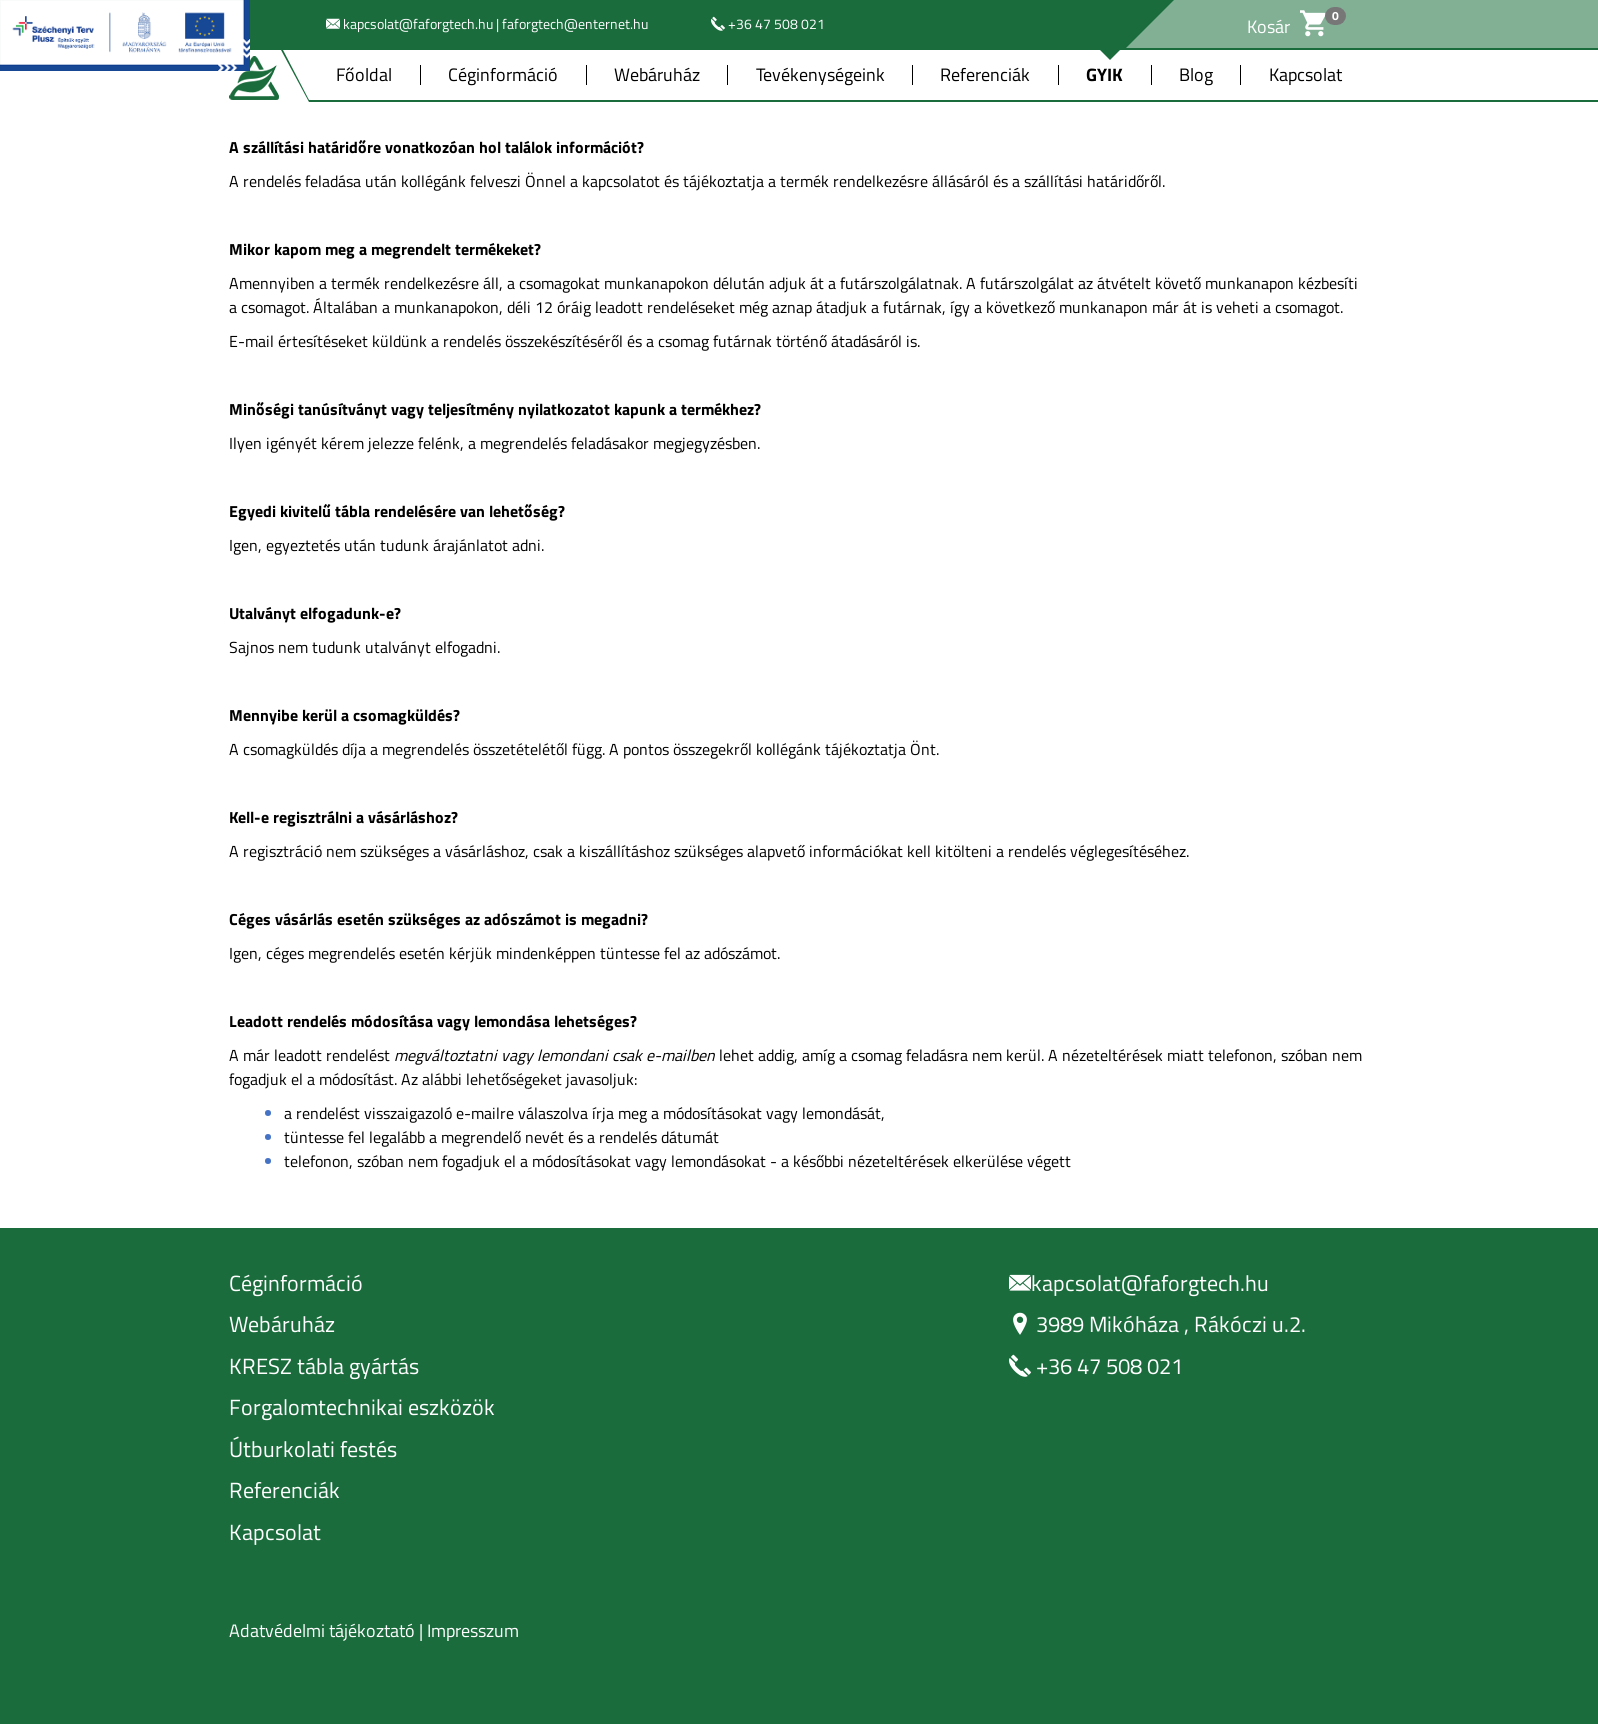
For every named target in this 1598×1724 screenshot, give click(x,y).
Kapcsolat (1305, 75)
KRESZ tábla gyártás (324, 1366)
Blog (1196, 75)
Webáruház (657, 75)
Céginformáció (503, 75)
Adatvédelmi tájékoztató (322, 1630)
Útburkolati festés (313, 1449)
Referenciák (985, 75)
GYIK (1104, 75)
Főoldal (364, 75)
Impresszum (473, 1630)
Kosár (1286, 26)
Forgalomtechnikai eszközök (362, 1407)
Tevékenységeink (820, 75)
